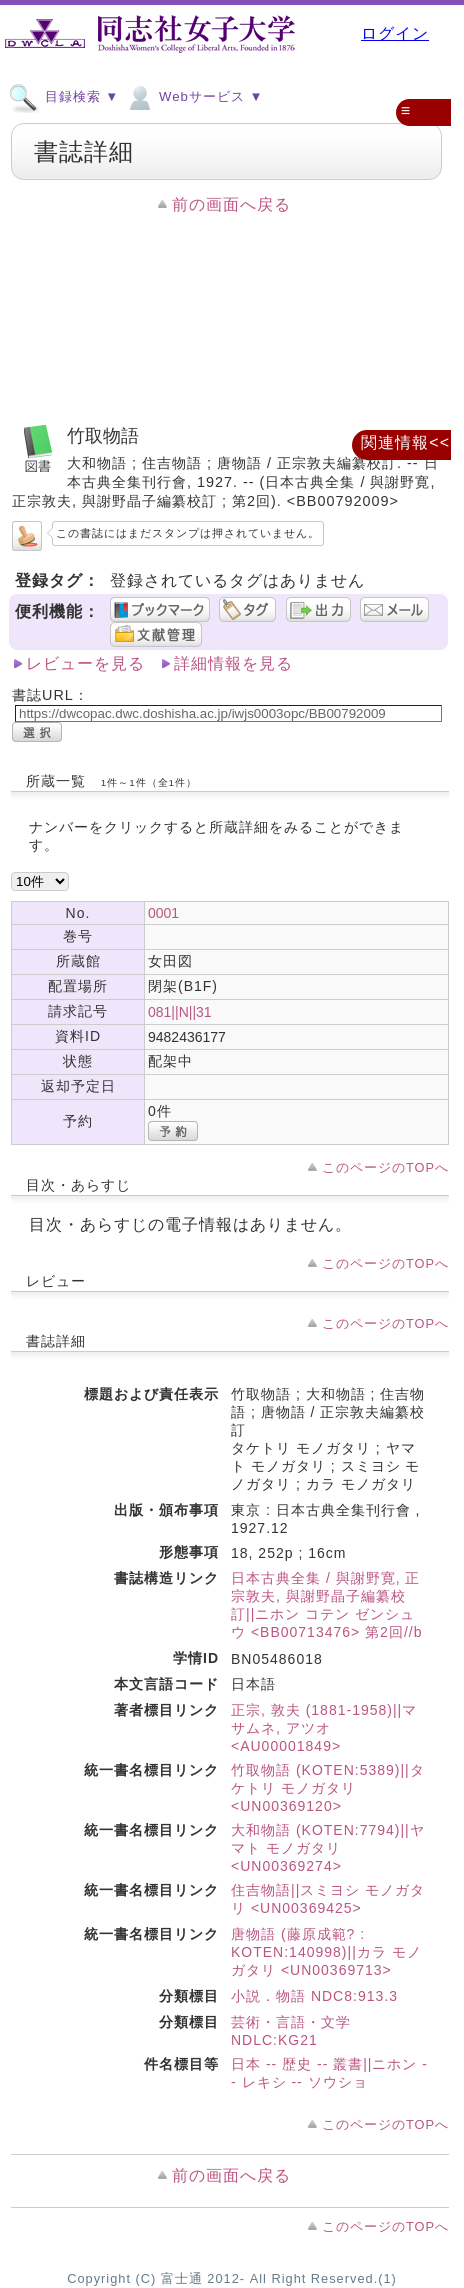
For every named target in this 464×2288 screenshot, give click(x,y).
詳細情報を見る (233, 663)
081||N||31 (180, 1012)
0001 (163, 913)
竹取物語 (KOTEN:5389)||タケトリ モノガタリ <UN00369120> (328, 1788)
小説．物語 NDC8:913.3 (314, 1996)
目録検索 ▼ (63, 96)
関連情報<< (405, 442)
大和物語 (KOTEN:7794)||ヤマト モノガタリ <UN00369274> (328, 1848)
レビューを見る (85, 663)
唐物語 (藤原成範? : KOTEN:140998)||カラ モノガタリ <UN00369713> (326, 1952)
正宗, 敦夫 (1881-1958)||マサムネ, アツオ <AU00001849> (324, 1728)
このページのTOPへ (385, 1167)
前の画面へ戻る (231, 204)
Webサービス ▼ (193, 96)
